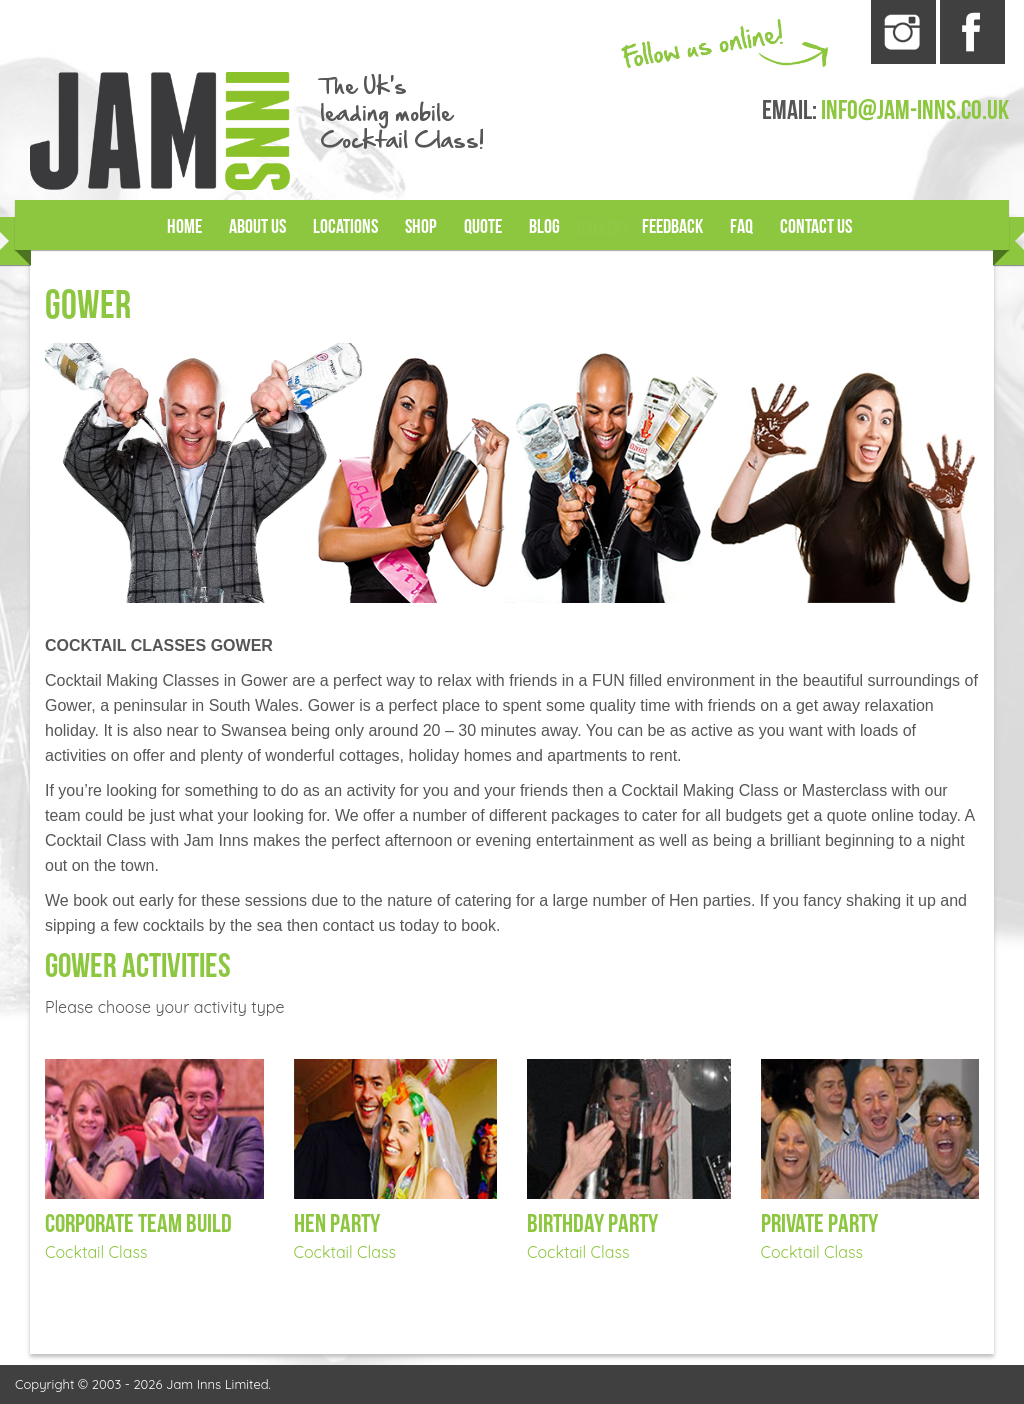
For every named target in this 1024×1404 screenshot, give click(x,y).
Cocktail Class (96, 1252)
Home (182, 227)
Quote (484, 227)
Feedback (673, 227)
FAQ (742, 227)
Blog (545, 227)
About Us (256, 227)
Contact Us (817, 227)
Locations (345, 227)
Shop (421, 227)
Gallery (604, 229)
